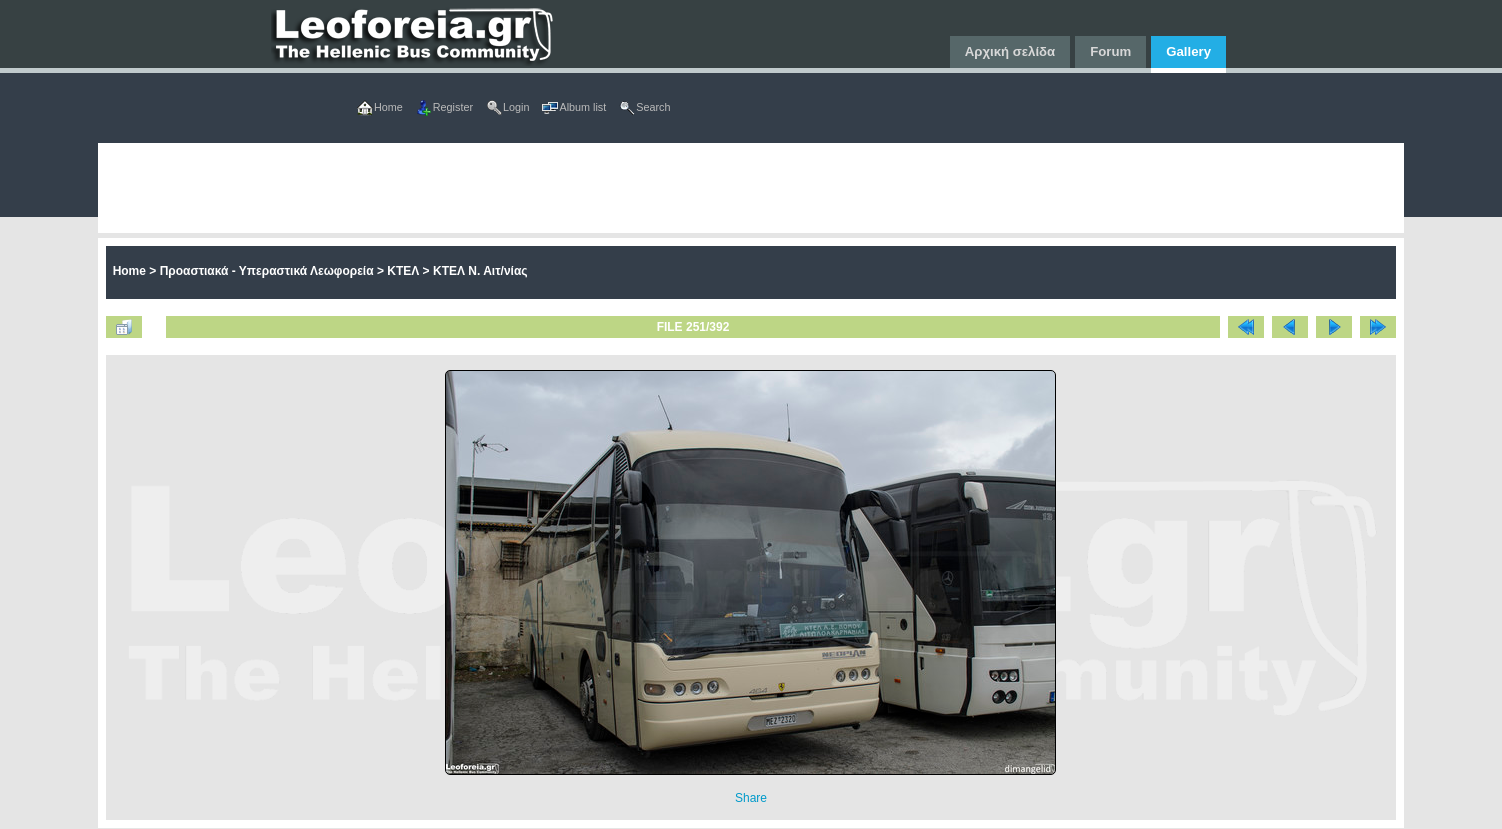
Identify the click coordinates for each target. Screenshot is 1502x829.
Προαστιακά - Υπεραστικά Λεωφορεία (267, 271)
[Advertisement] (698, 188)
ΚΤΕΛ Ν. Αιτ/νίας (480, 271)
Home (129, 271)
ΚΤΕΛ (403, 271)
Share (751, 798)
